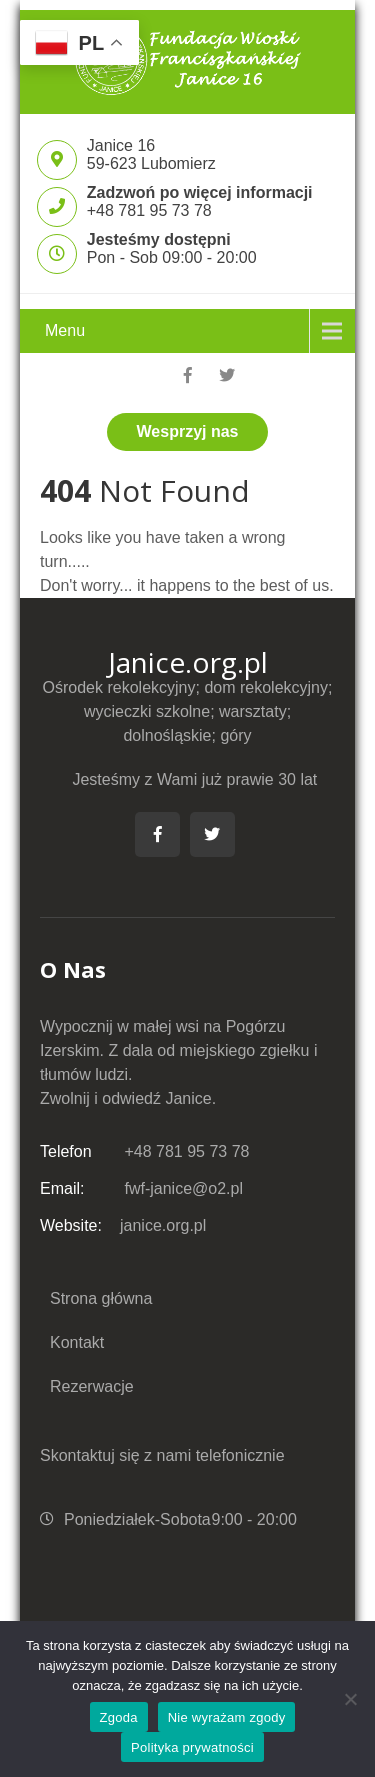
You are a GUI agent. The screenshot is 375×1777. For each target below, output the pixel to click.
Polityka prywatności (192, 1747)
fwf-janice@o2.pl (141, 1188)
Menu (65, 330)
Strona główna (101, 1298)
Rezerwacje (92, 1386)
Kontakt (77, 1342)
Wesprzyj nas (188, 431)
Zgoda (119, 1717)
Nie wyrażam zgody (227, 1717)
